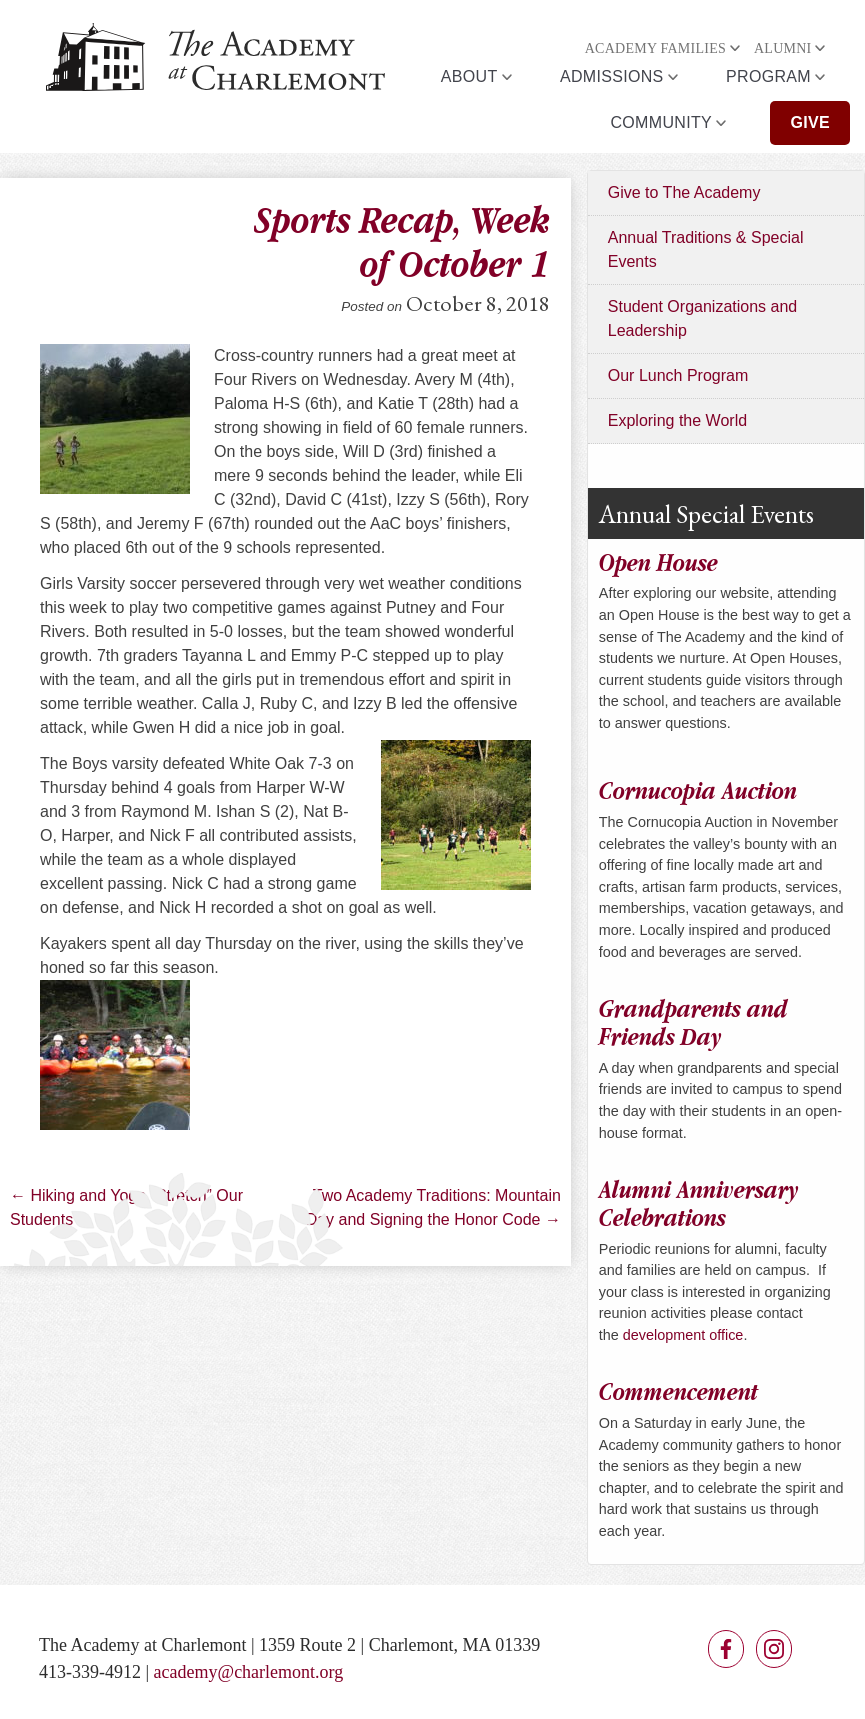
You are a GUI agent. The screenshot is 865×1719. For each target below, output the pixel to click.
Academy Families (655, 48)
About (469, 76)
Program (768, 76)
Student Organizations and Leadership (702, 318)
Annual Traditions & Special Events (706, 249)
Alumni (783, 48)
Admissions (612, 76)
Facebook (726, 1649)
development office (683, 1335)
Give (810, 122)
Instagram (774, 1649)
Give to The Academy (684, 192)
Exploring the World (677, 420)
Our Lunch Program (678, 375)
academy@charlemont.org (249, 1672)
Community (661, 122)
